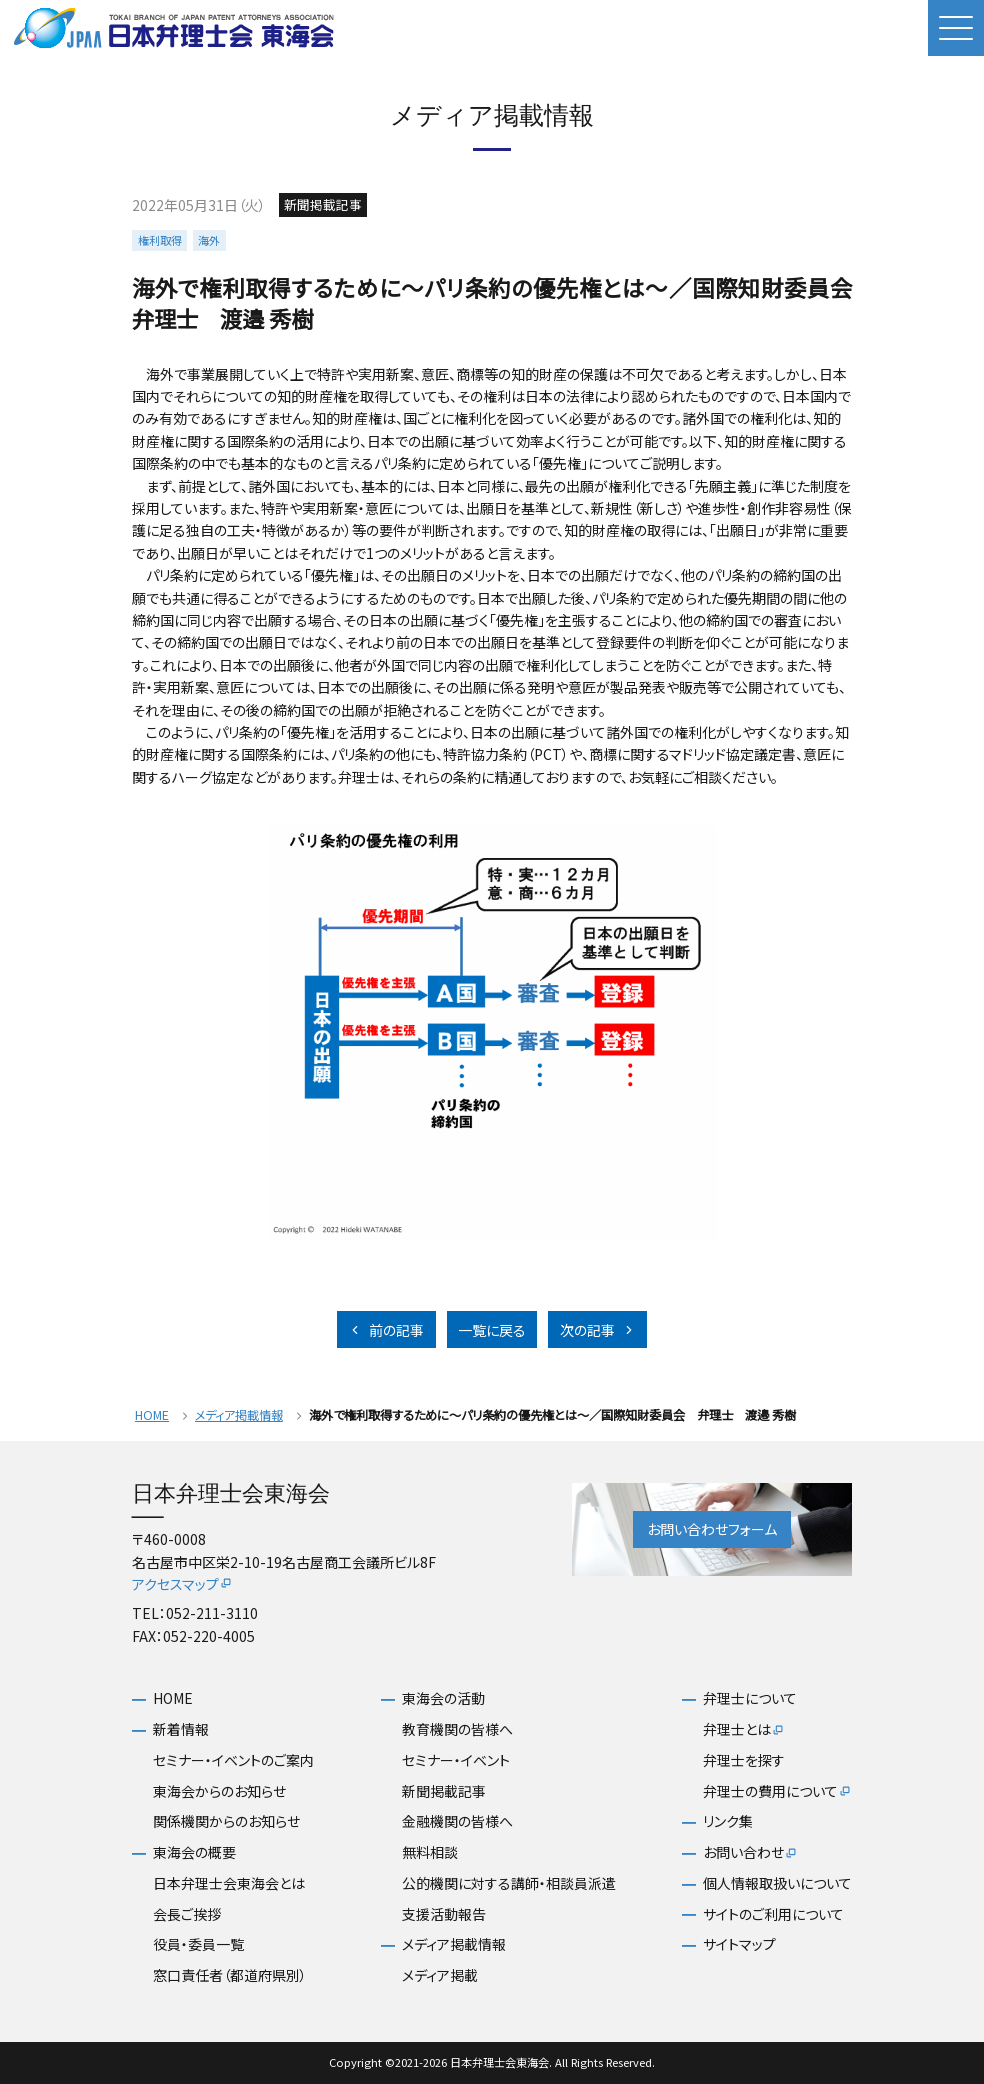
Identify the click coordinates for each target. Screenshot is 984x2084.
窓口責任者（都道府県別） (230, 1975)
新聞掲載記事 (444, 1791)
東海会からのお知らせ (219, 1791)
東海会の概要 (194, 1852)
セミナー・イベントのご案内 (233, 1760)
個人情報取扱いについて (777, 1883)
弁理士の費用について (777, 1792)
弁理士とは (744, 1730)
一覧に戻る (492, 1330)
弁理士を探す (744, 1760)
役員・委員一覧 (198, 1944)
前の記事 (386, 1330)
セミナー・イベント (456, 1760)
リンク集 (728, 1821)
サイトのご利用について (773, 1914)
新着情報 (181, 1729)
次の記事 (598, 1330)
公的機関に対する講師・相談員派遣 (509, 1883)
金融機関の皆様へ (457, 1821)
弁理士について (750, 1698)
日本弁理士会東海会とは (229, 1883)
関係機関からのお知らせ (226, 1821)
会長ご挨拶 (187, 1914)
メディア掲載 (440, 1975)
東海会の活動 (443, 1698)
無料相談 (430, 1852)
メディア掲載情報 (239, 1415)
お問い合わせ (750, 1853)
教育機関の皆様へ (457, 1729)
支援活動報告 (444, 1914)
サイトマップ (739, 1944)
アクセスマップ (182, 1584)
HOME (152, 1415)
